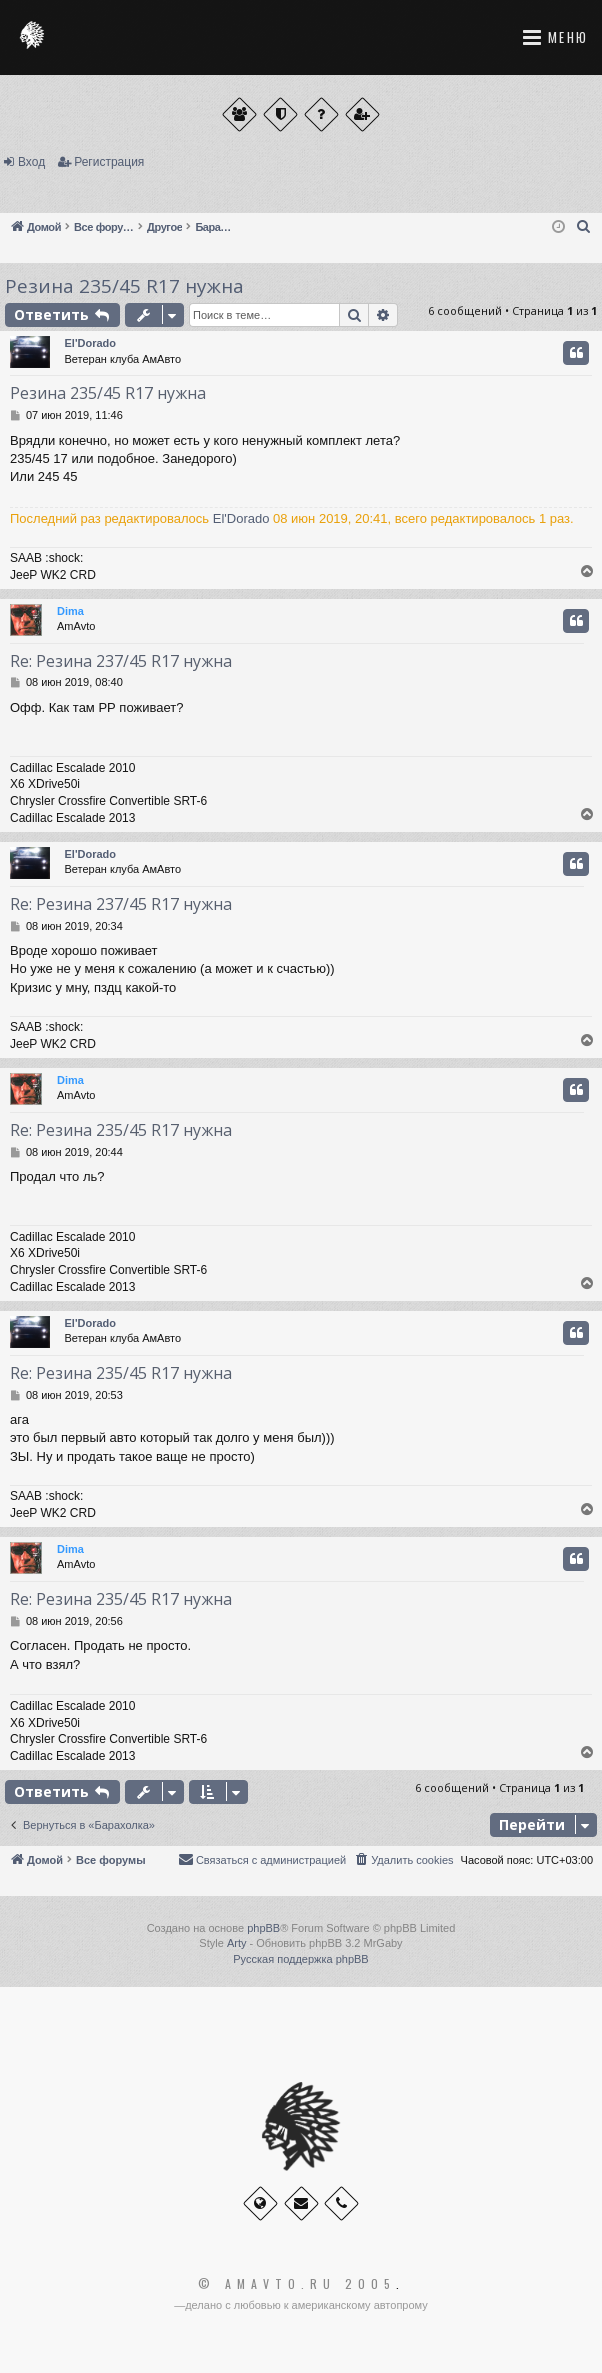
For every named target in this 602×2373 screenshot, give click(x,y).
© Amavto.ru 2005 (297, 2284)
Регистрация (109, 162)
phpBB (263, 1928)
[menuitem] (584, 227)
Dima (70, 611)
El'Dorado (91, 343)
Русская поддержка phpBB (300, 1959)
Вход (31, 162)
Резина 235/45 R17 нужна (124, 286)
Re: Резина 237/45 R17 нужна (121, 661)
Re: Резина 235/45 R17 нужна (121, 1130)
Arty (237, 1943)
